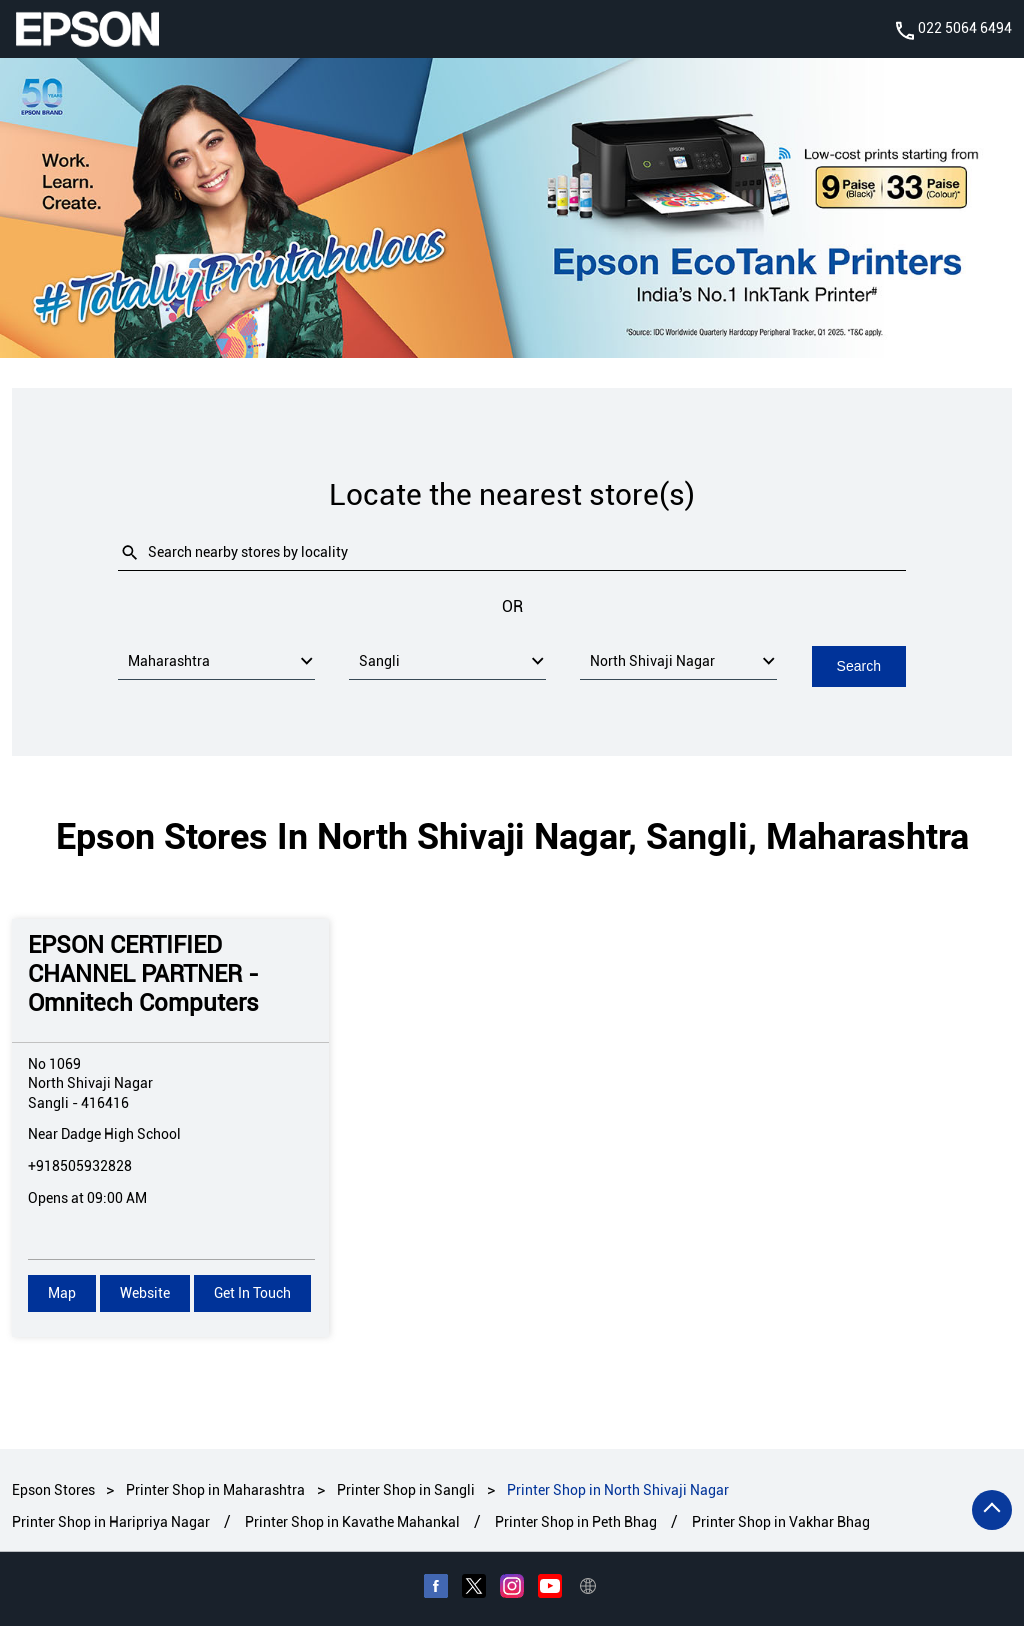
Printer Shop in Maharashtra (215, 1489)
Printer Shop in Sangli (406, 1489)
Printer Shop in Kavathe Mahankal (352, 1522)
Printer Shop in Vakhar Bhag (781, 1522)
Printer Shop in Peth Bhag (576, 1522)
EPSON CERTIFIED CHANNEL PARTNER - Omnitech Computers (143, 973)
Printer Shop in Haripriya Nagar (111, 1522)
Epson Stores (55, 1489)
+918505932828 (80, 1165)
